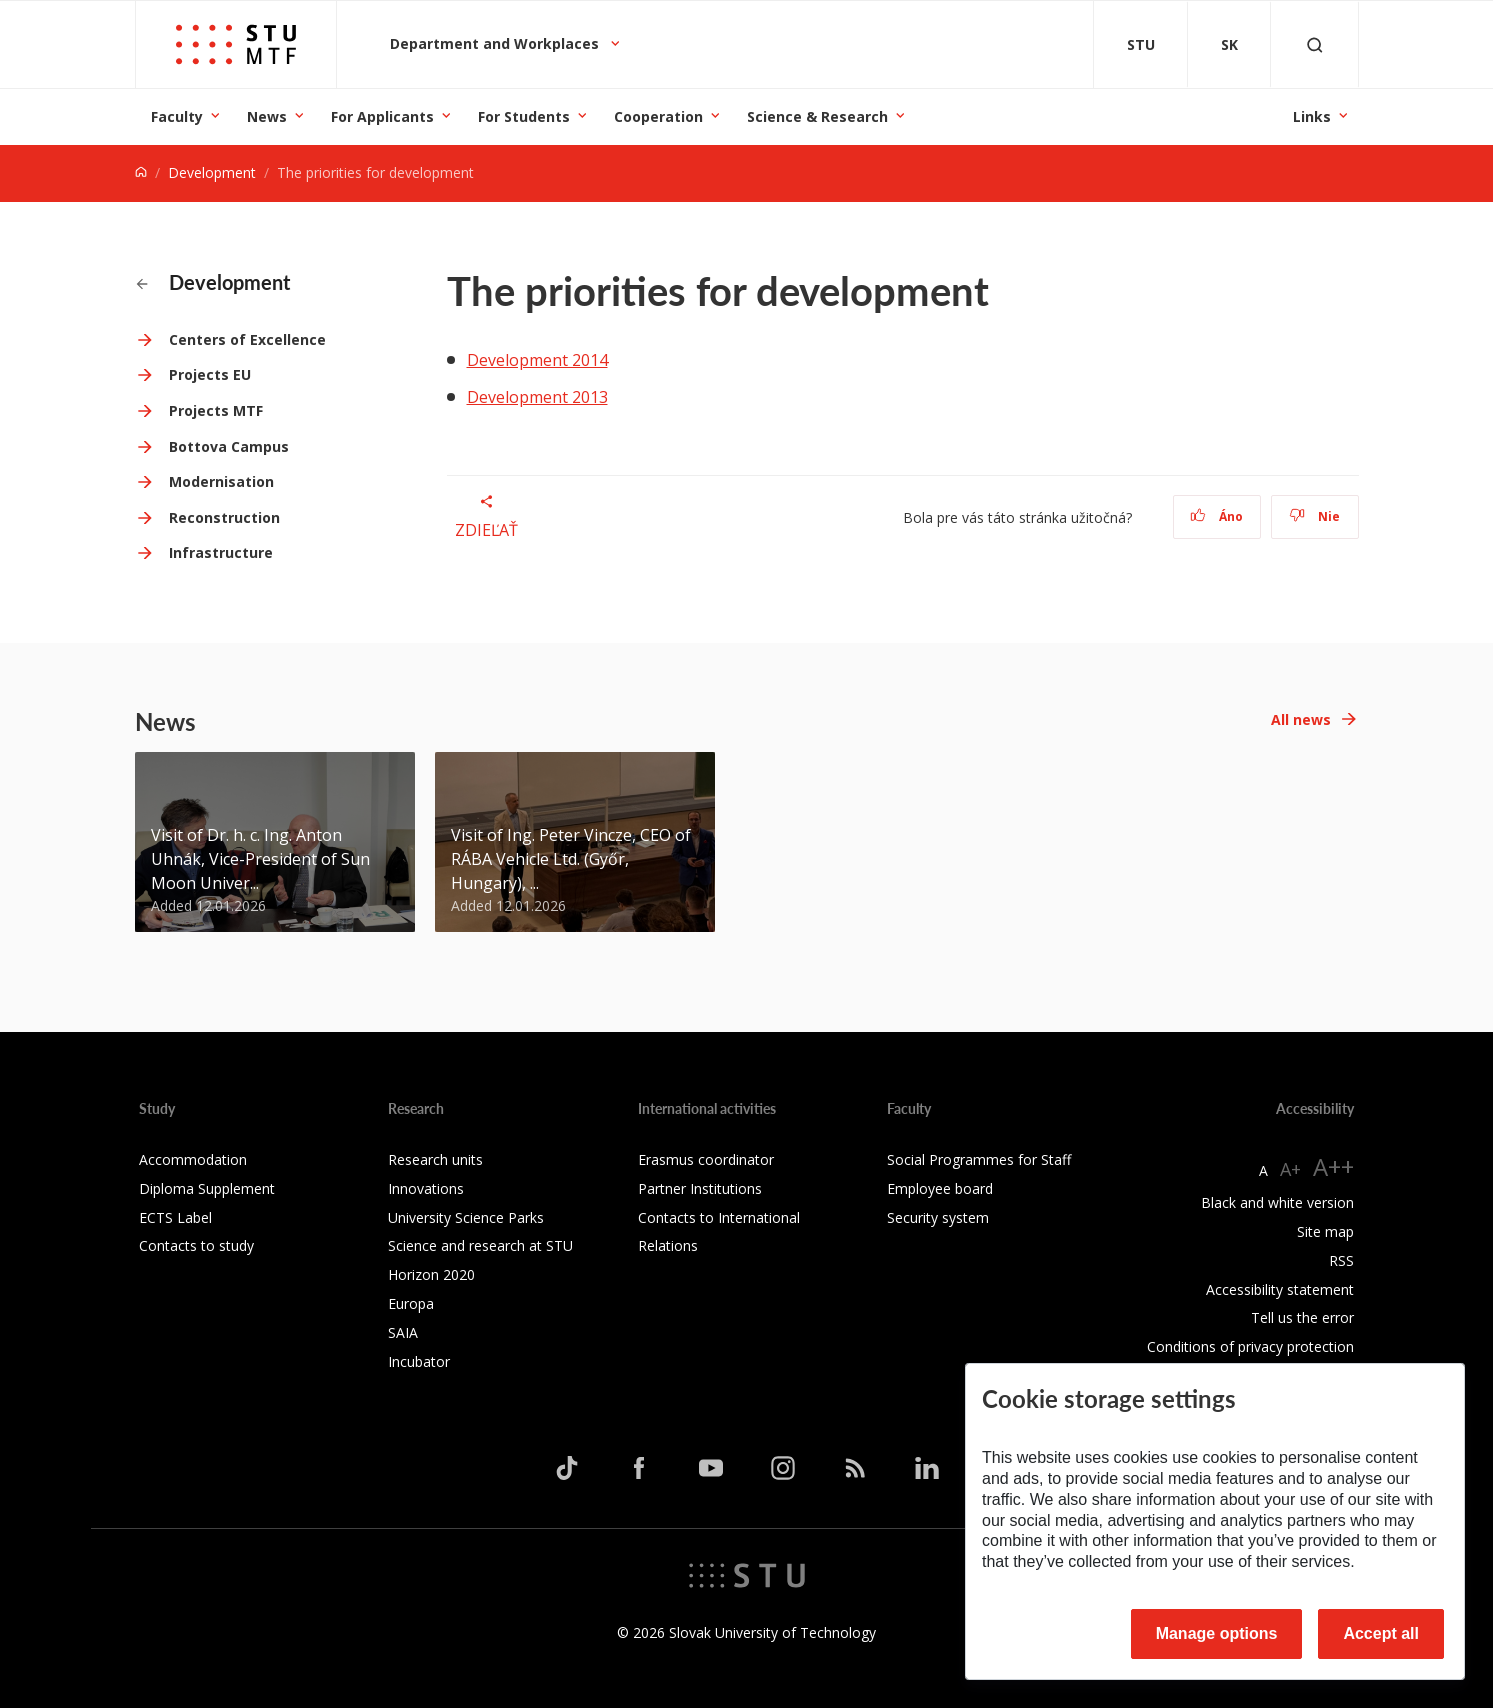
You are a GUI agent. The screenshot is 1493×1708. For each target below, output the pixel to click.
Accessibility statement (1280, 1289)
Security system (938, 1217)
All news (1301, 719)
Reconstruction (224, 517)
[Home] (141, 172)
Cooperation (658, 116)
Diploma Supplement (207, 1188)
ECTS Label (175, 1217)
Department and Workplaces (496, 43)
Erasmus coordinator (706, 1159)
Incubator (419, 1361)
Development (212, 172)
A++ (1333, 1166)
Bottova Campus (229, 446)
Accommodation (193, 1159)
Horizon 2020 (431, 1274)
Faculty (177, 116)
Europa (411, 1303)
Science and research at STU (480, 1245)
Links (1312, 116)
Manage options (1217, 1633)
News (267, 116)
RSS (1341, 1260)
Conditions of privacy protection (1250, 1346)
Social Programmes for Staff (979, 1159)
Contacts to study (196, 1245)
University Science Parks (466, 1217)
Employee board (940, 1188)
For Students (524, 116)
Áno (1216, 516)
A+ (1290, 1169)
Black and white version (1277, 1202)
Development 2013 (537, 397)
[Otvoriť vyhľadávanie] (1315, 44)
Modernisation (221, 481)
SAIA (403, 1332)
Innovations (426, 1188)
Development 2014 (537, 360)
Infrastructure (221, 552)
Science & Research (817, 116)
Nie (1314, 516)
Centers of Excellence (247, 339)
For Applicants (382, 116)
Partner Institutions (700, 1188)
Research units (435, 1159)
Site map (1325, 1231)
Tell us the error (1302, 1317)
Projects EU (210, 374)
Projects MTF (216, 410)
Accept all (1381, 1633)
